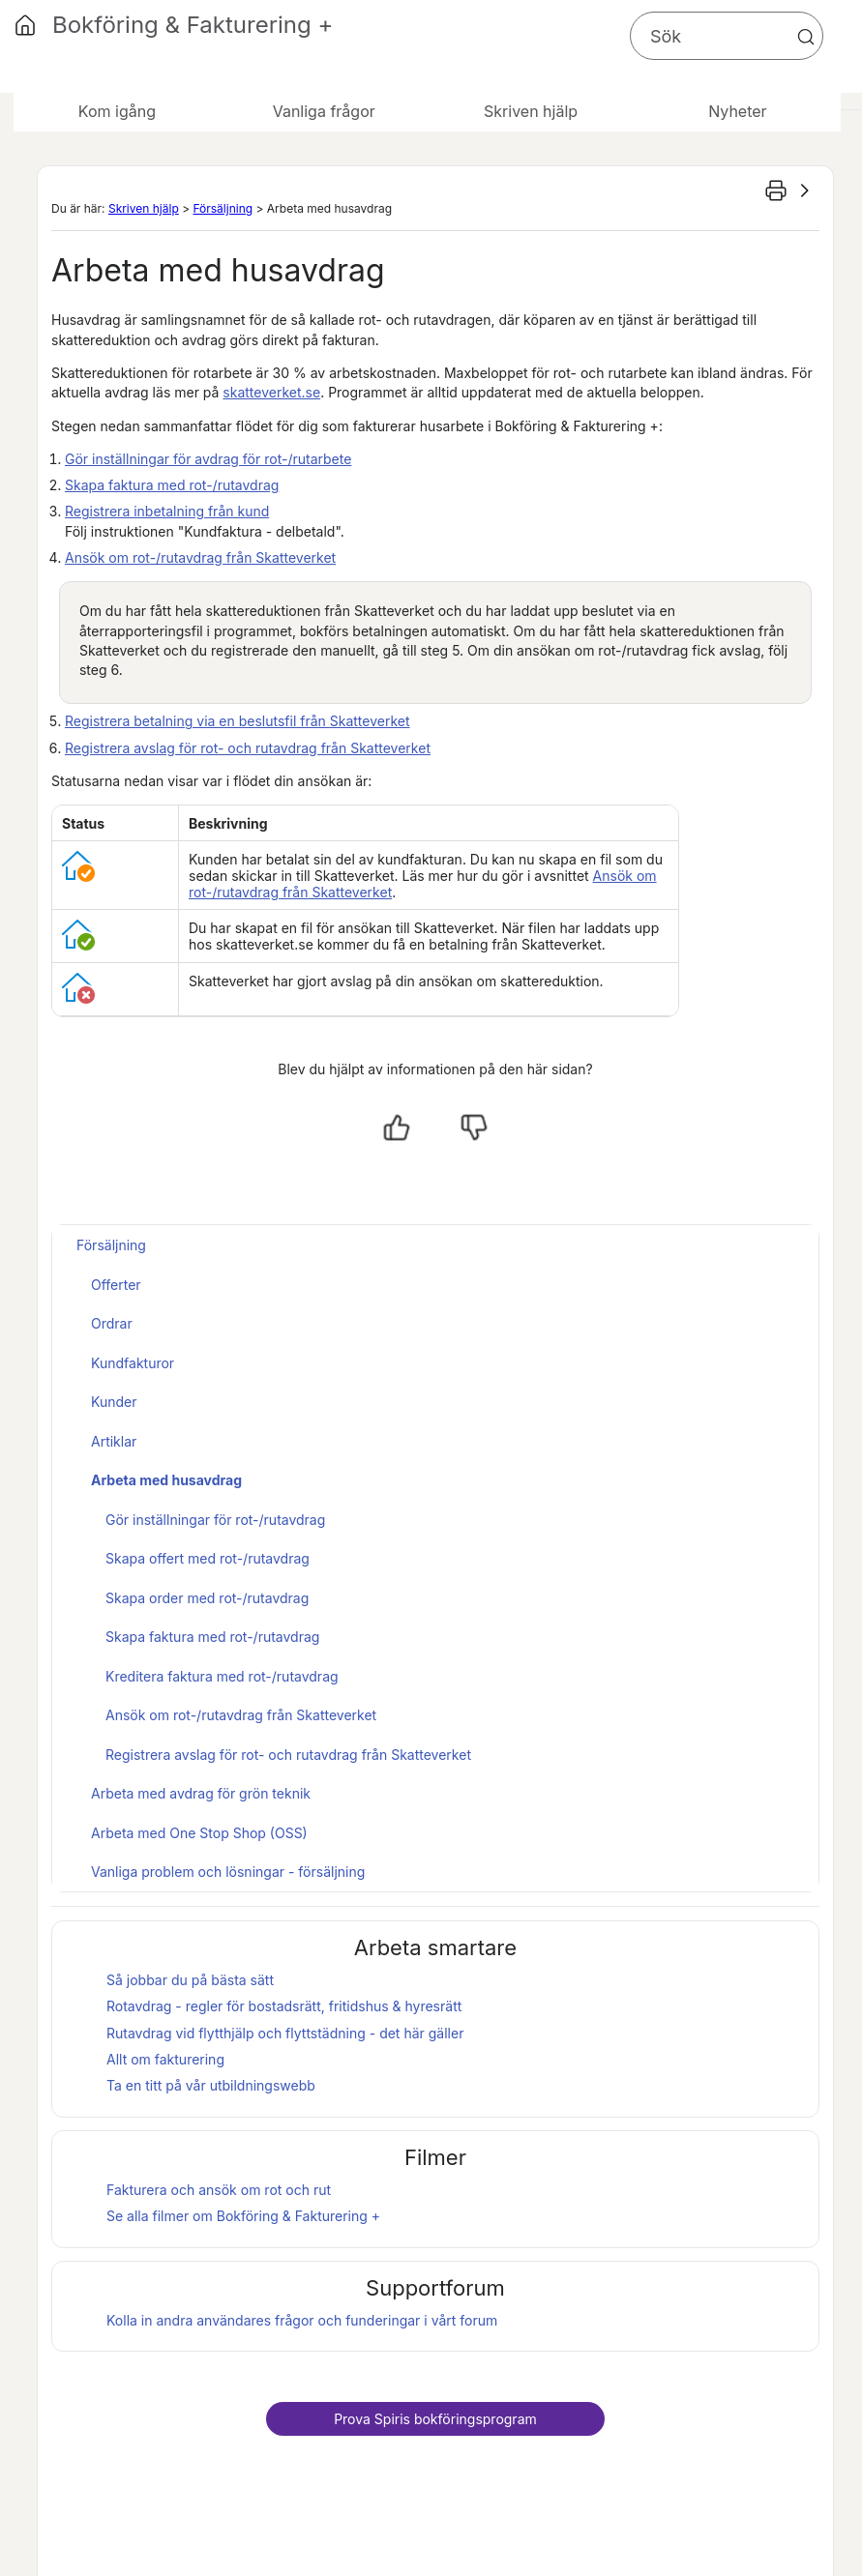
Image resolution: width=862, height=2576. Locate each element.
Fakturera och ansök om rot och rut (218, 2189)
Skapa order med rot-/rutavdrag (207, 1598)
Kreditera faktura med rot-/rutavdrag (222, 1676)
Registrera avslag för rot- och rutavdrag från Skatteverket (248, 748)
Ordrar (112, 1323)
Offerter (116, 1284)
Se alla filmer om (243, 2216)
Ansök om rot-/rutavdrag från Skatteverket (200, 557)
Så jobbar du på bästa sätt (190, 1980)
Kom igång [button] (117, 111)
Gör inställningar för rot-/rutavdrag (215, 1519)
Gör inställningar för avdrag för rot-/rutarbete (208, 459)
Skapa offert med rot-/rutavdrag (207, 1558)
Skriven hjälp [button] (531, 111)
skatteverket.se (271, 392)
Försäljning (223, 208)
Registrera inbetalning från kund (167, 511)
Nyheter (737, 111)
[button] (805, 36)
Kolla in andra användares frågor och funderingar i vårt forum (301, 2320)
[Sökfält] (726, 36)
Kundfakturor (132, 1363)
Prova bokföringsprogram (435, 2419)
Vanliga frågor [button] (324, 111)
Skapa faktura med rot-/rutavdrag (172, 485)
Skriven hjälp (143, 208)
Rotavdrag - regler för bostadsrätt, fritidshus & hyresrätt (283, 2006)
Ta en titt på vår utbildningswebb (210, 2085)
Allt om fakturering (165, 2059)
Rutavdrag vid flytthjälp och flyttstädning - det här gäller (284, 2033)
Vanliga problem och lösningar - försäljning (228, 1871)
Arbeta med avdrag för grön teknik (201, 1793)
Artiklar (113, 1441)
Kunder (114, 1401)
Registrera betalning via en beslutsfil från (237, 721)
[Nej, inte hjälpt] (474, 1127)
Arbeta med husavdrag (166, 1480)
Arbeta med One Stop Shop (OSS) (199, 1833)
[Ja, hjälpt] (397, 1127)
